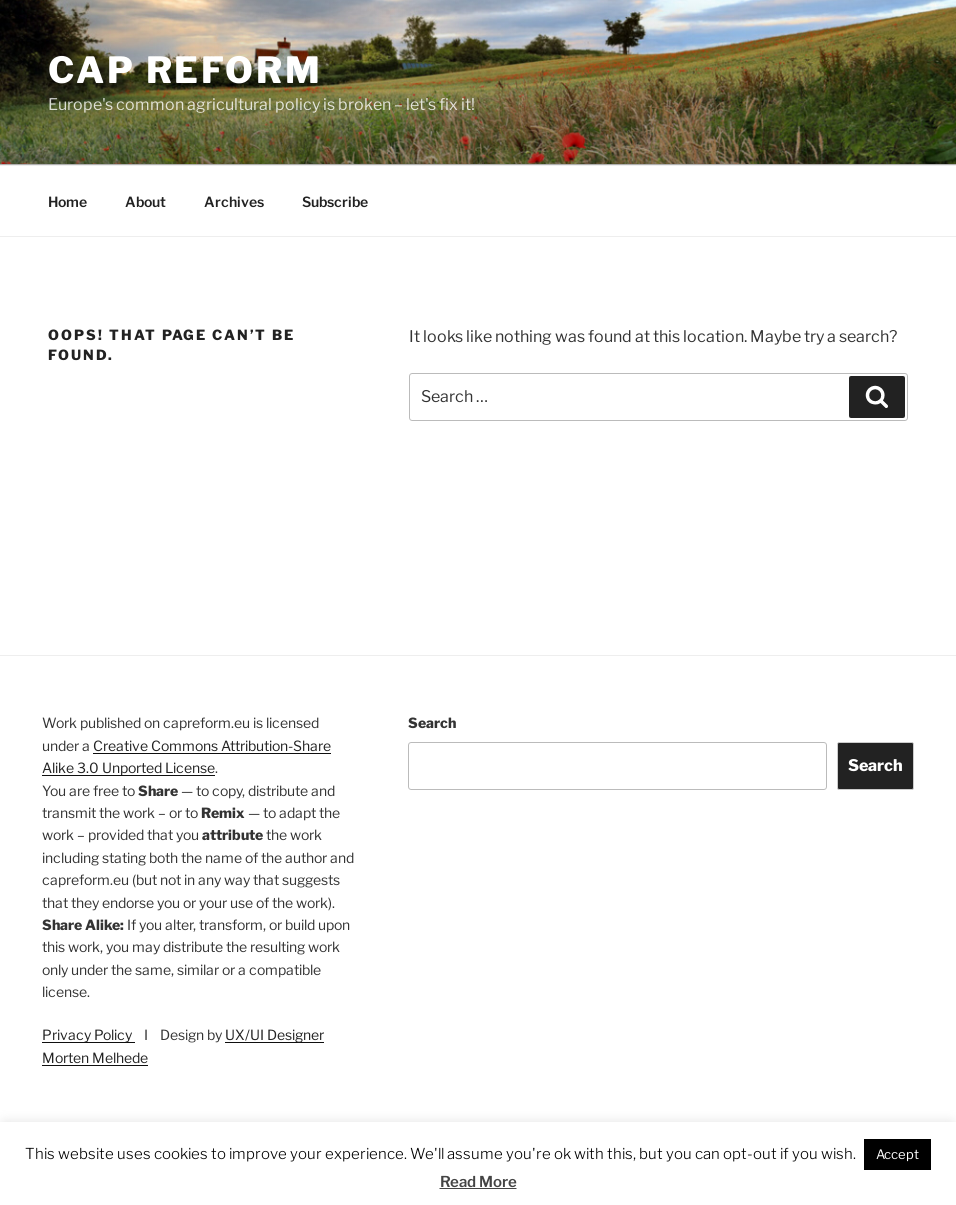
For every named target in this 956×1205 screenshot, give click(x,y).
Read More (478, 1182)
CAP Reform (185, 70)
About (145, 201)
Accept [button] (897, 1154)
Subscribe (335, 201)
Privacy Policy (88, 1034)
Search (432, 722)
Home (67, 201)
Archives (234, 201)
